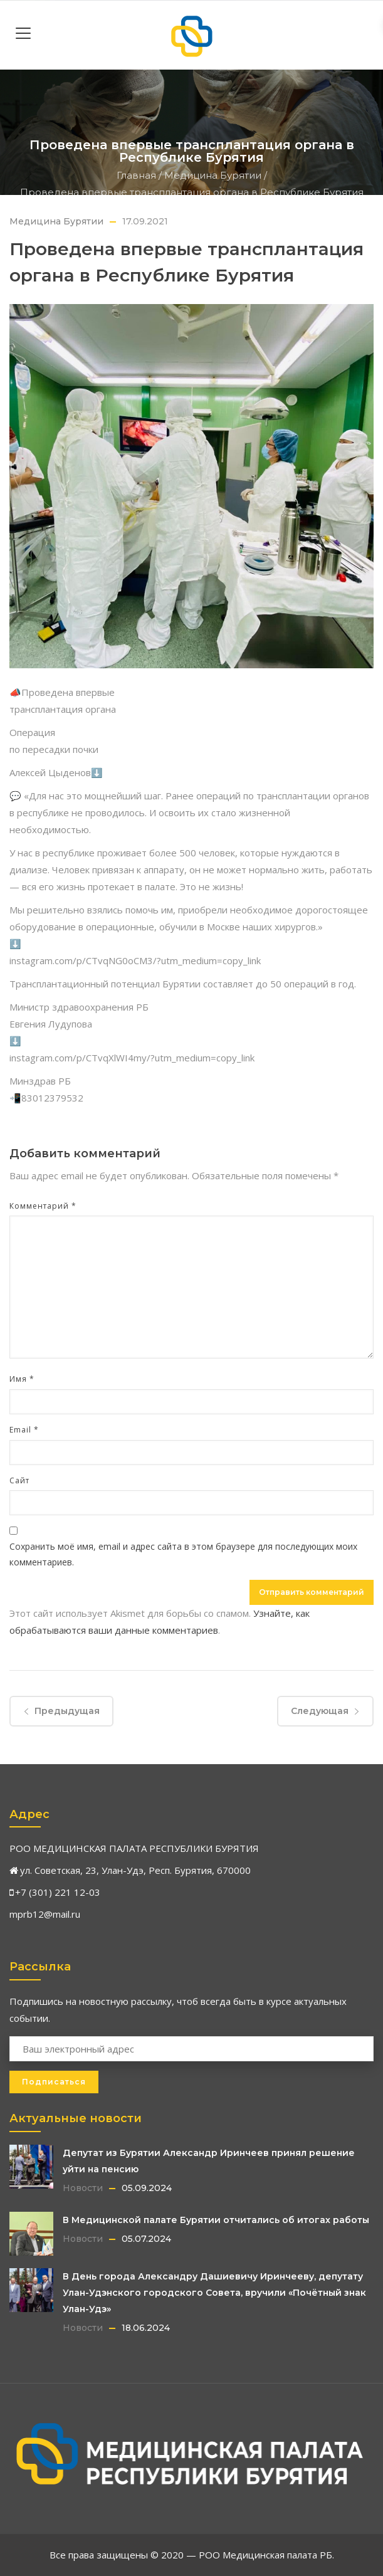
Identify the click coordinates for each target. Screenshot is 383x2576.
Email (24, 1429)
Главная (136, 175)
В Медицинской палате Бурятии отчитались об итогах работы (216, 2220)
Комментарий (42, 1206)
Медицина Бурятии (212, 175)
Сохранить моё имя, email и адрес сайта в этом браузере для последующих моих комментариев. (183, 1554)
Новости (83, 2188)
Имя (21, 1379)
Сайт (19, 1480)
